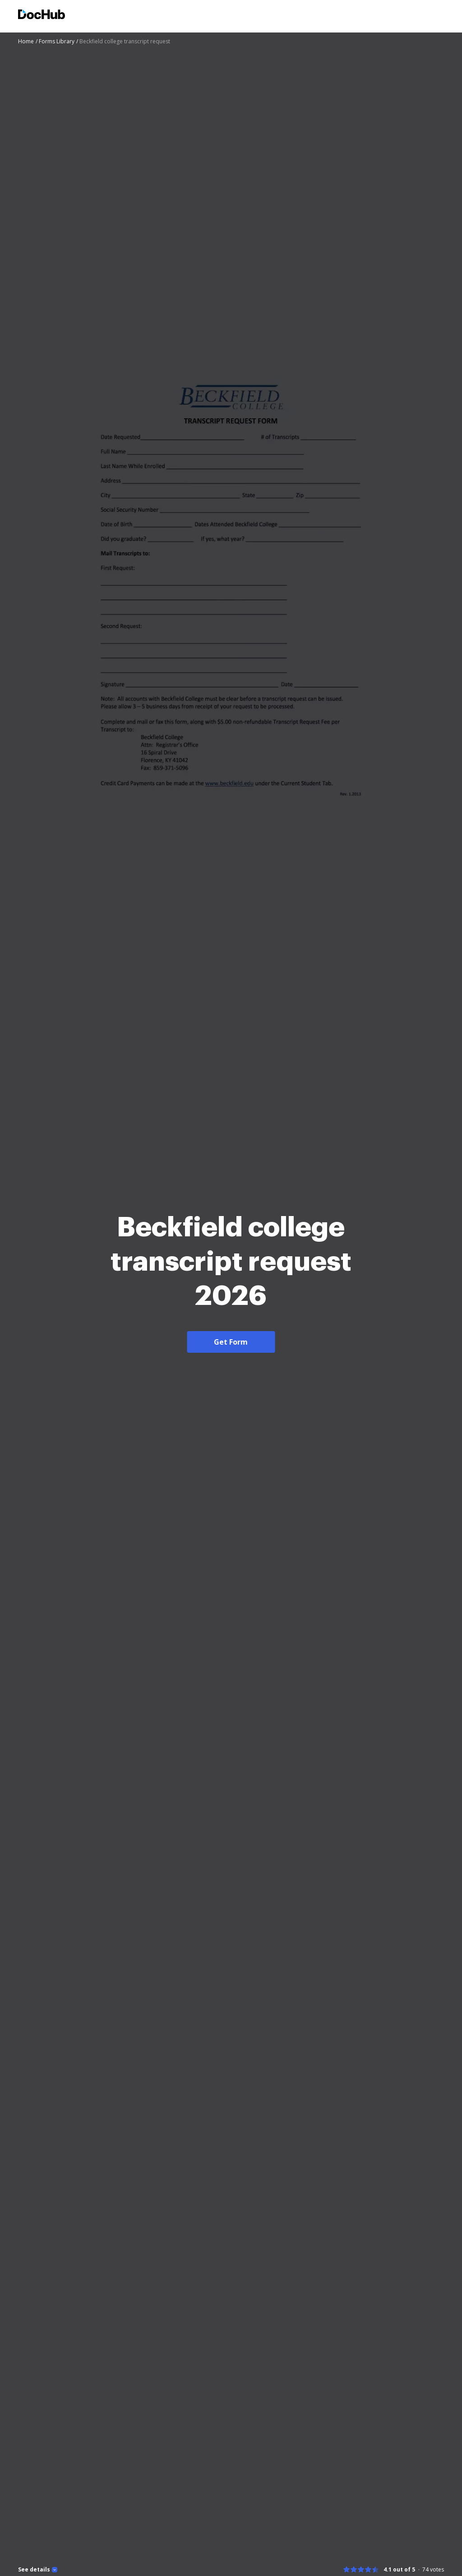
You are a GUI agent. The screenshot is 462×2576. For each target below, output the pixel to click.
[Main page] (41, 15)
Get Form (231, 1376)
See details (34, 2569)
